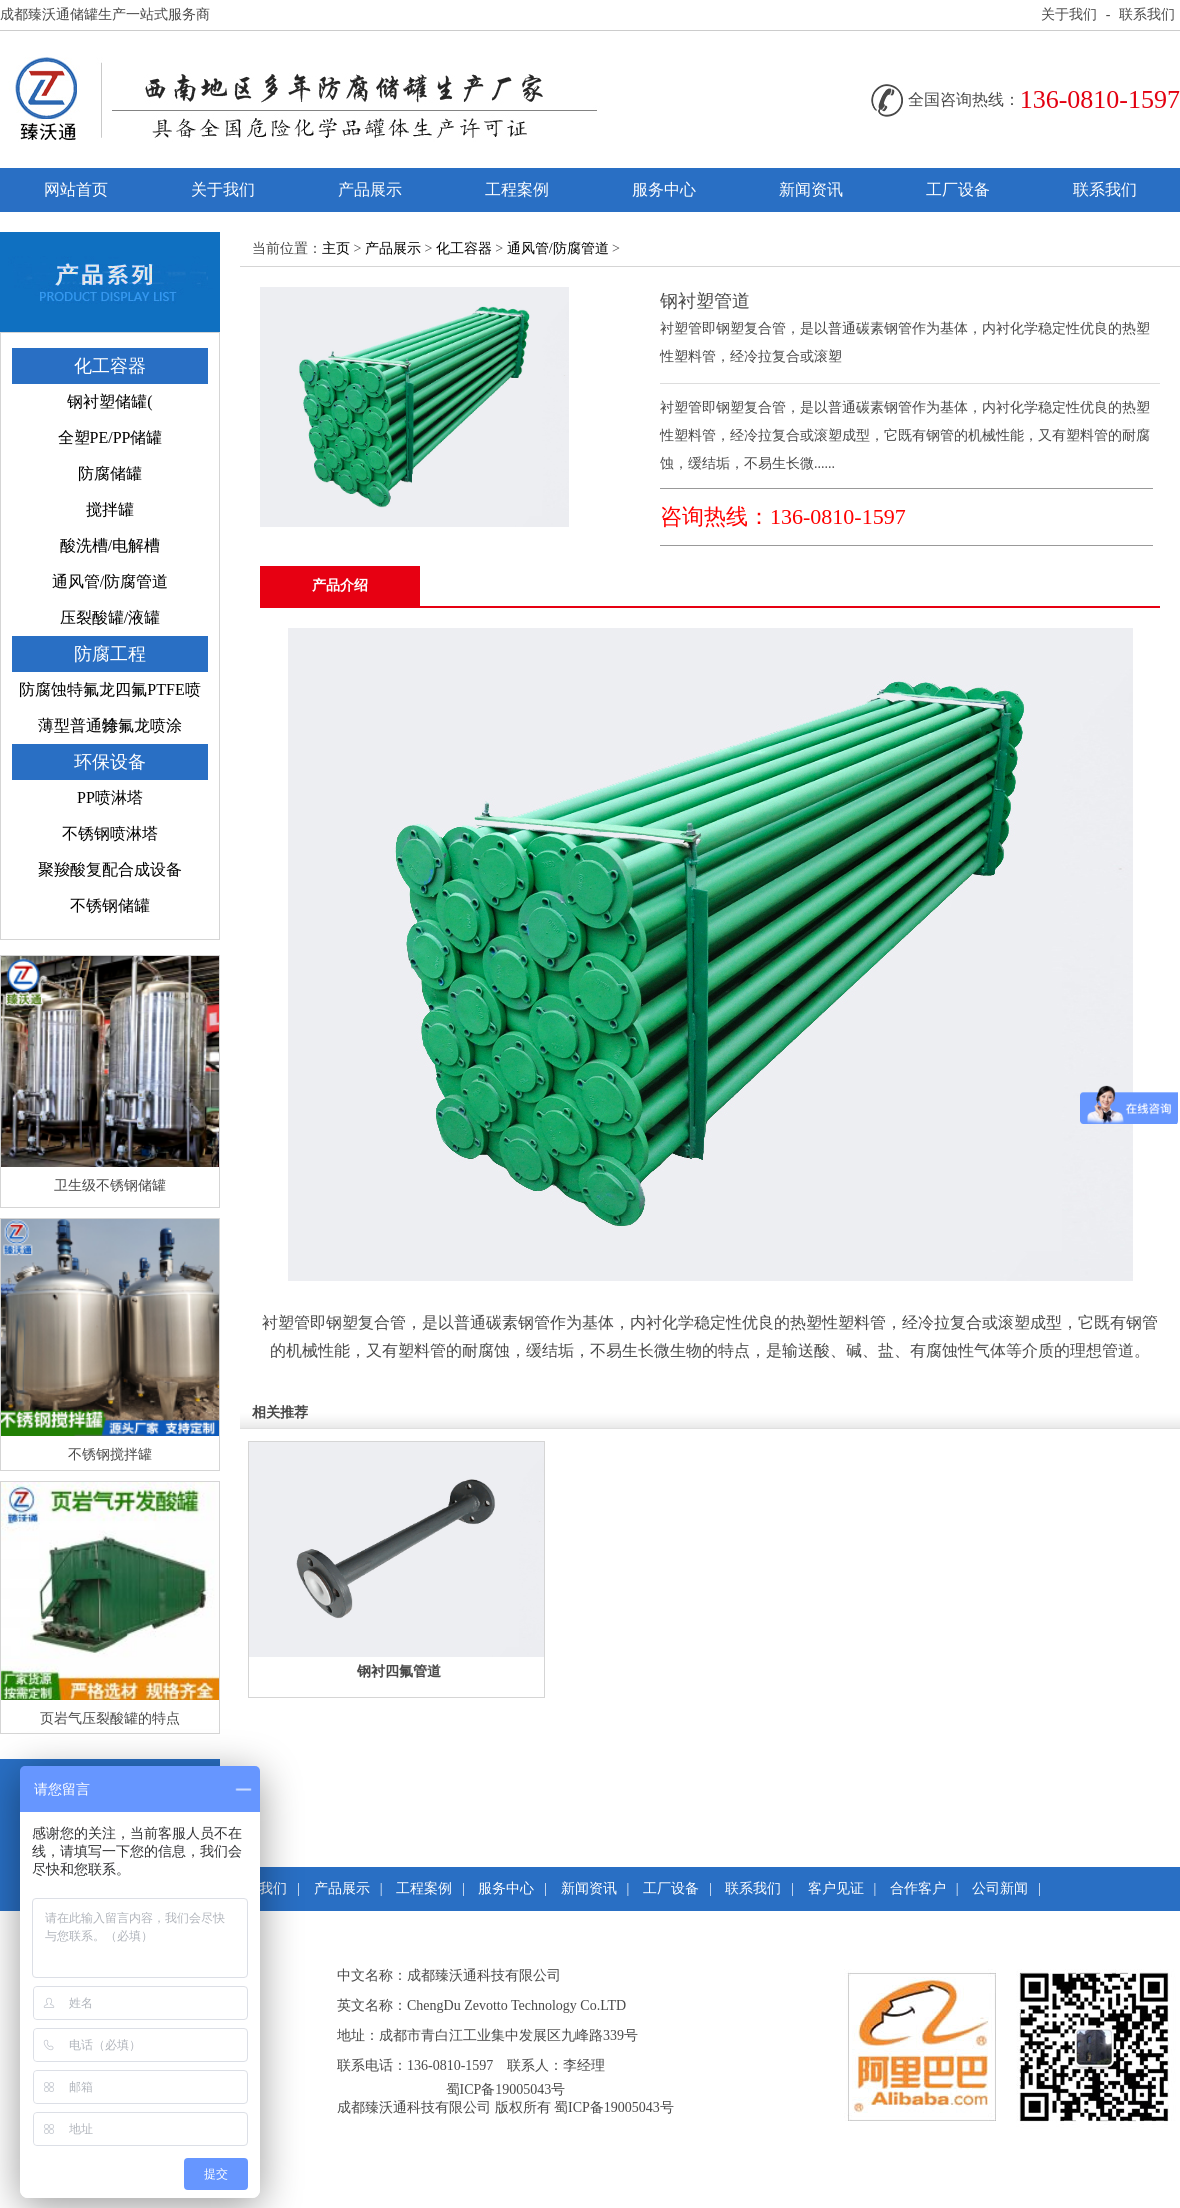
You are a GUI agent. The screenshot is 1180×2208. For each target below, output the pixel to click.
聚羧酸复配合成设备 (110, 869)
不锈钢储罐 (110, 905)
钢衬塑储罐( (109, 401)
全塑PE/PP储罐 (110, 437)
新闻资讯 (811, 189)
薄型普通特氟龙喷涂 (110, 725)
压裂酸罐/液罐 (110, 617)
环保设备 (110, 762)
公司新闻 (1000, 1888)
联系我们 (1147, 14)
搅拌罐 (110, 509)
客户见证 (836, 1888)
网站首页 (76, 189)
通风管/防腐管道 (110, 581)
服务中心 (664, 189)
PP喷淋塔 (110, 797)
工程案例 (517, 189)
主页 (336, 248)
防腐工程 (110, 654)
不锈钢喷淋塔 (110, 833)
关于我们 (1069, 14)
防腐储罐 (110, 473)
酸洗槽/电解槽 (110, 545)
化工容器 (110, 366)
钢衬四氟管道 (399, 1671)
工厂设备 (958, 189)
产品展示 (370, 189)
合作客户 (918, 1888)
